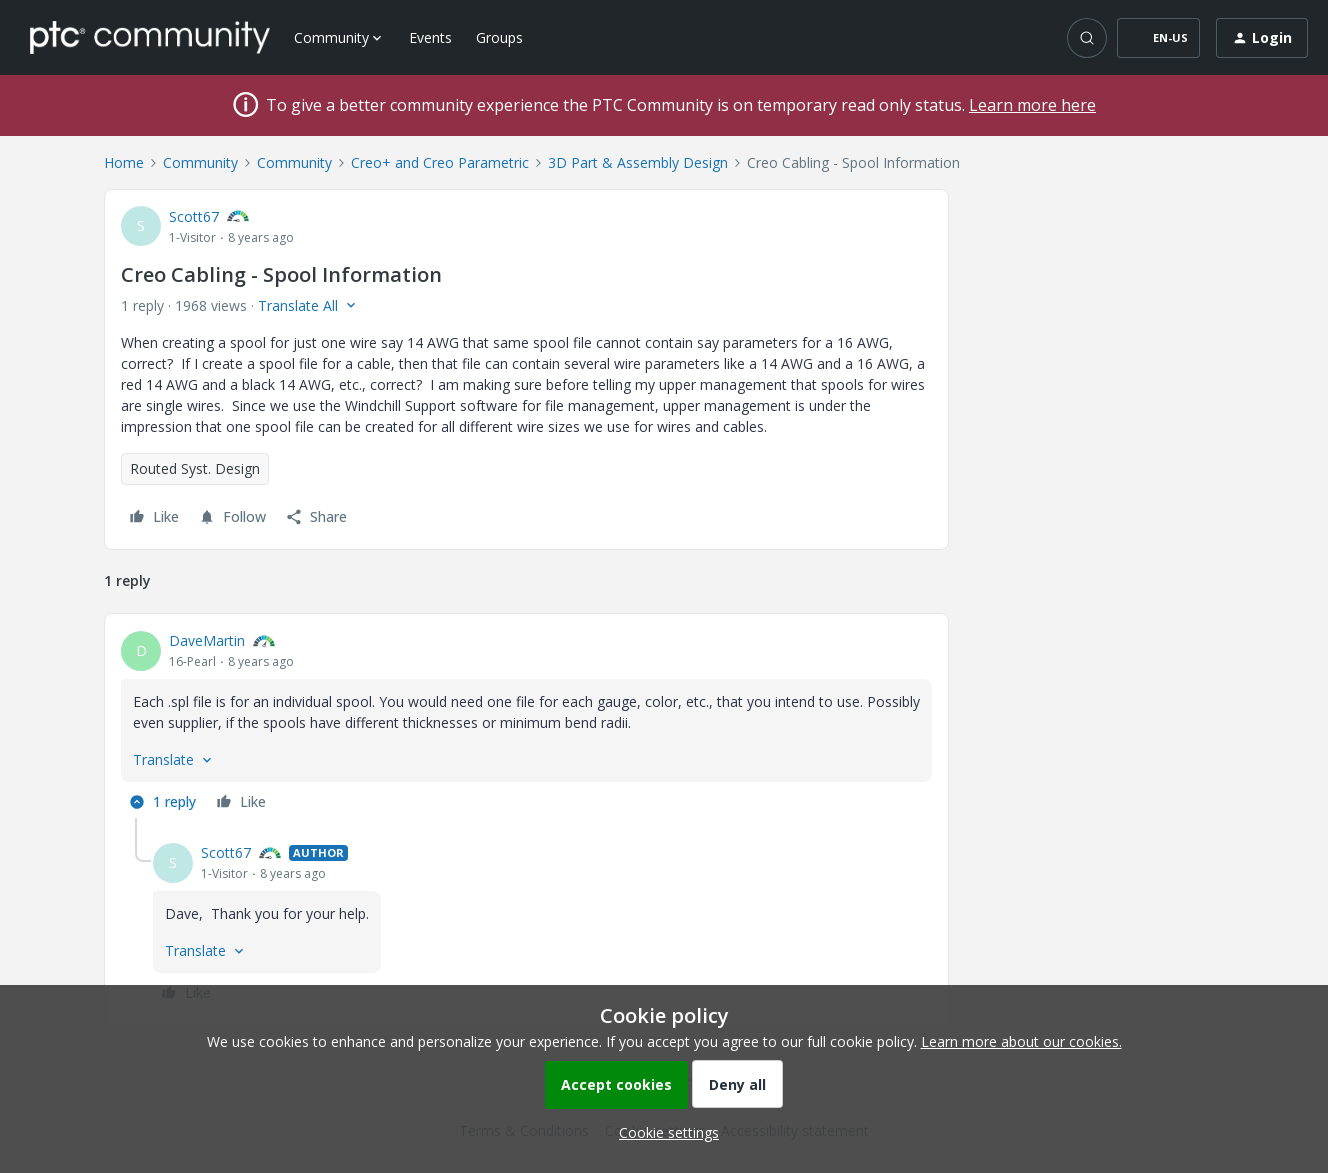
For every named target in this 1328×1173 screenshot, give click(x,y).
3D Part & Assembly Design (638, 162)
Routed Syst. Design (195, 468)
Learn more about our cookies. (1021, 1041)
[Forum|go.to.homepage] (150, 37)
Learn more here (1032, 105)
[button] (1158, 38)
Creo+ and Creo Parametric (440, 162)
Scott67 (194, 216)
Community (200, 162)
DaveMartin (207, 640)
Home (124, 162)
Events (430, 37)
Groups (499, 37)
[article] (526, 724)
